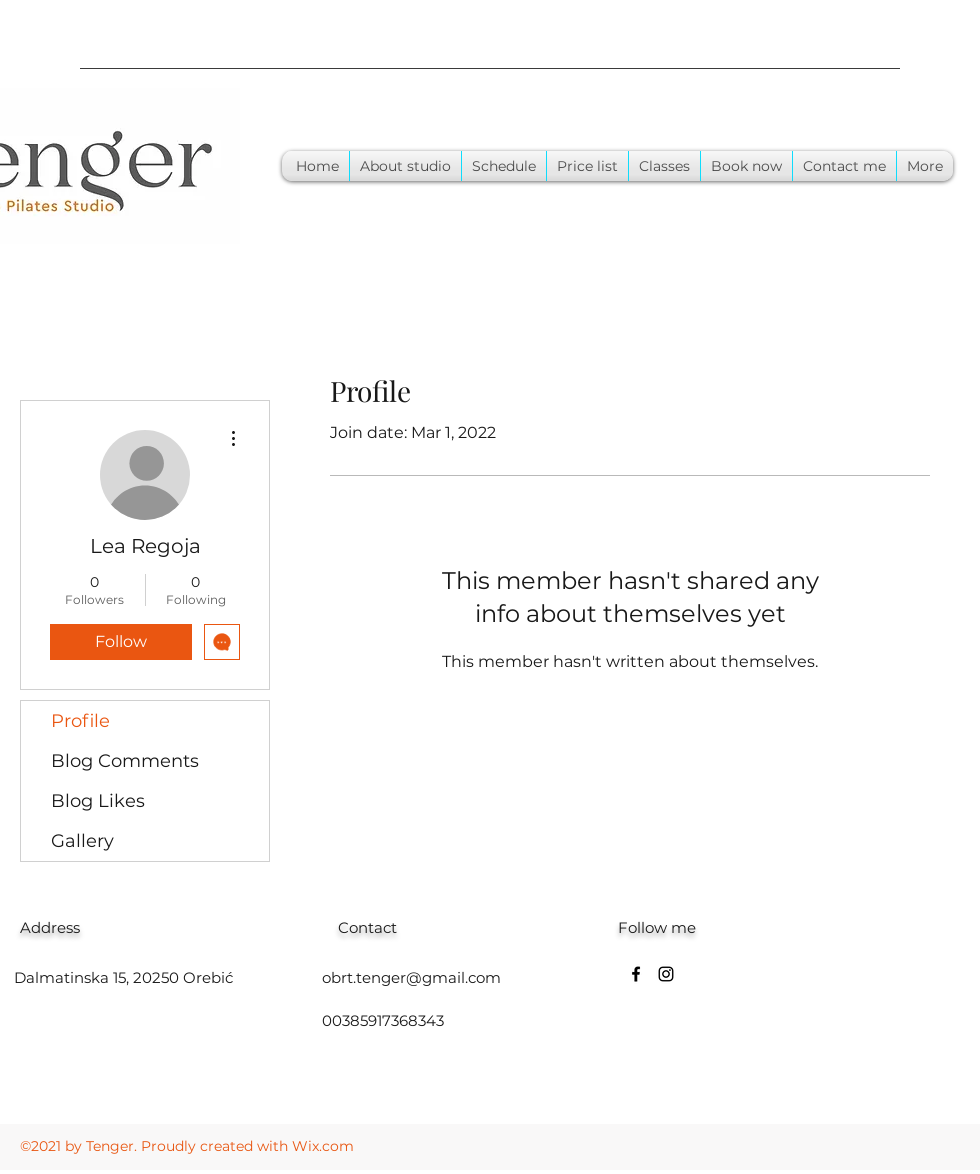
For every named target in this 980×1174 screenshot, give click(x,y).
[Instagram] (666, 974)
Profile (80, 721)
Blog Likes (98, 801)
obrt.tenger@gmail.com (411, 977)
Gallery (82, 841)
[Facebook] (636, 974)
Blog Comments (125, 761)
